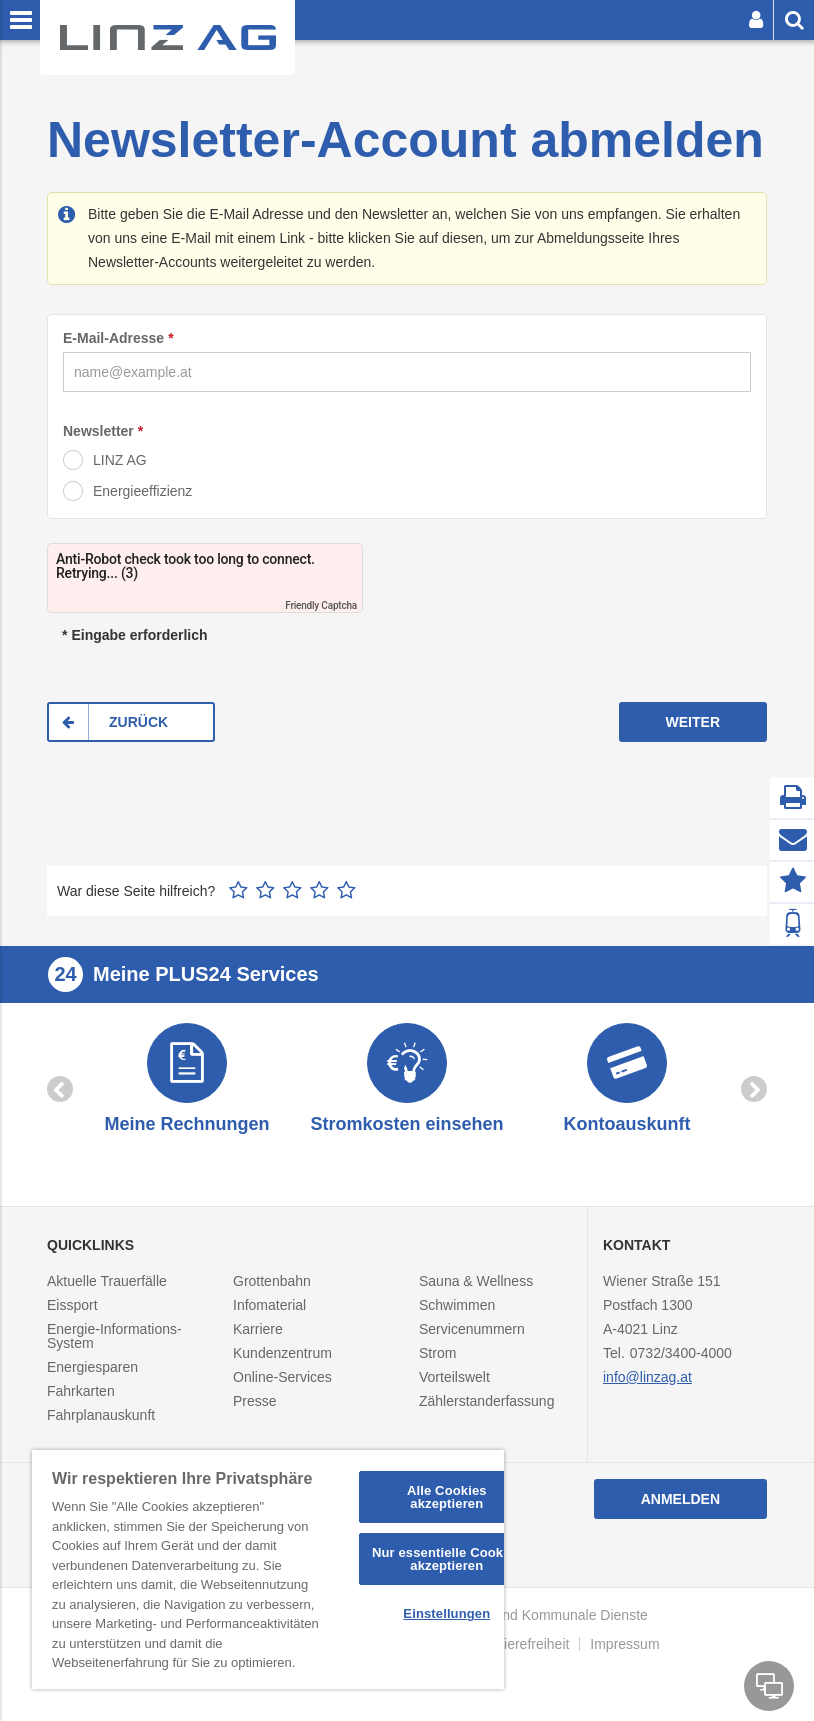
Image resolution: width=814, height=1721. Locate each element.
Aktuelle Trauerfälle (107, 1281)
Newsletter (98, 431)
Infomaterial (269, 1305)
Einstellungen (446, 1613)
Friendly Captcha (321, 605)
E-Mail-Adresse (113, 338)
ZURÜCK (138, 722)
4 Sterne (319, 890)
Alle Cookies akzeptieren (447, 1497)
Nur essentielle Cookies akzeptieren (447, 1559)
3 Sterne (292, 890)
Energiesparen (92, 1367)
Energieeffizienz (142, 491)
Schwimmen (457, 1305)
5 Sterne (346, 890)
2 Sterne (265, 890)
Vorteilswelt (454, 1377)
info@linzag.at (647, 1377)
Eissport (72, 1305)
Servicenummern (472, 1329)
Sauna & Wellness (476, 1281)
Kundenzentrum (282, 1353)
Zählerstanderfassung (486, 1401)
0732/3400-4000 (681, 1353)
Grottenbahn (272, 1281)
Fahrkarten (81, 1391)
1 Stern (238, 890)
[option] (187, 1080)
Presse (255, 1401)
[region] (268, 1569)
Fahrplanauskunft (101, 1415)
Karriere (258, 1329)
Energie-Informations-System (114, 1336)
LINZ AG (120, 460)
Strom (437, 1353)
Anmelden (680, 1499)
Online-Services (282, 1377)
